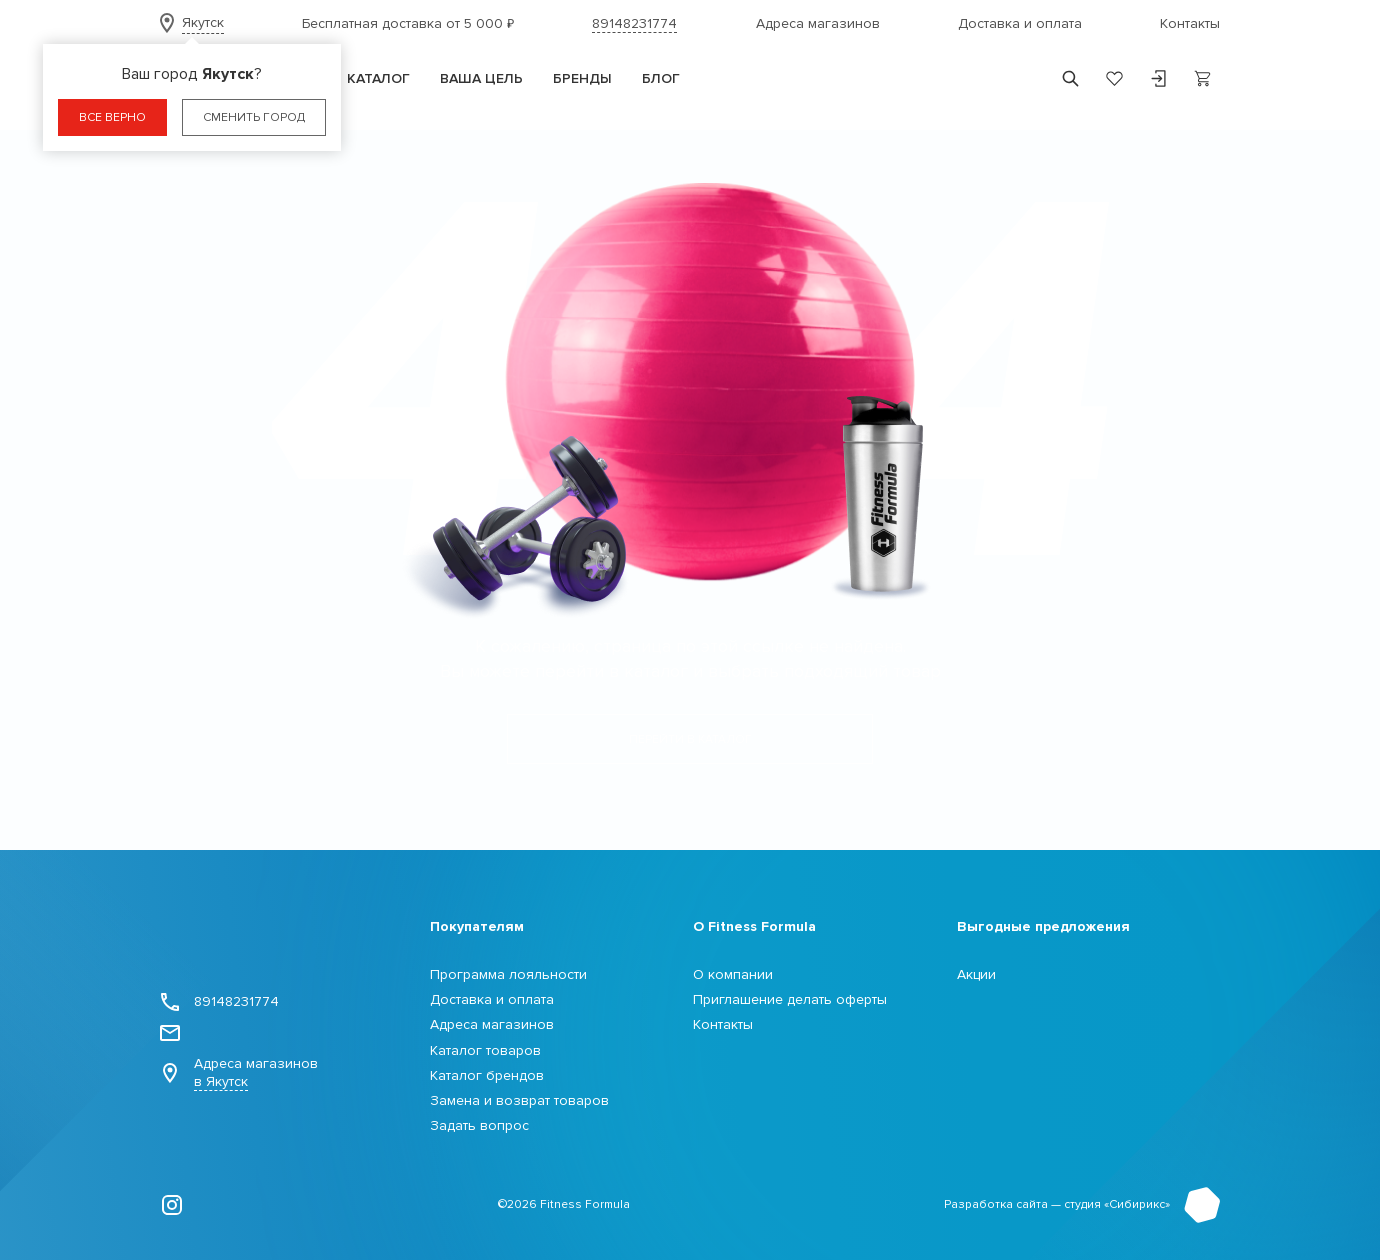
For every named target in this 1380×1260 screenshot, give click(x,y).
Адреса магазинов (818, 23)
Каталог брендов (487, 1075)
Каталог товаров (485, 1050)
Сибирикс (1137, 1204)
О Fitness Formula (754, 926)
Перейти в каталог (690, 739)
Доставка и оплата (1020, 23)
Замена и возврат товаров (519, 1100)
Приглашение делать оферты (790, 999)
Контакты (1190, 23)
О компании (733, 974)
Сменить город (254, 117)
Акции (976, 974)
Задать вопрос (479, 1125)
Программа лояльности (508, 974)
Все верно (112, 117)
